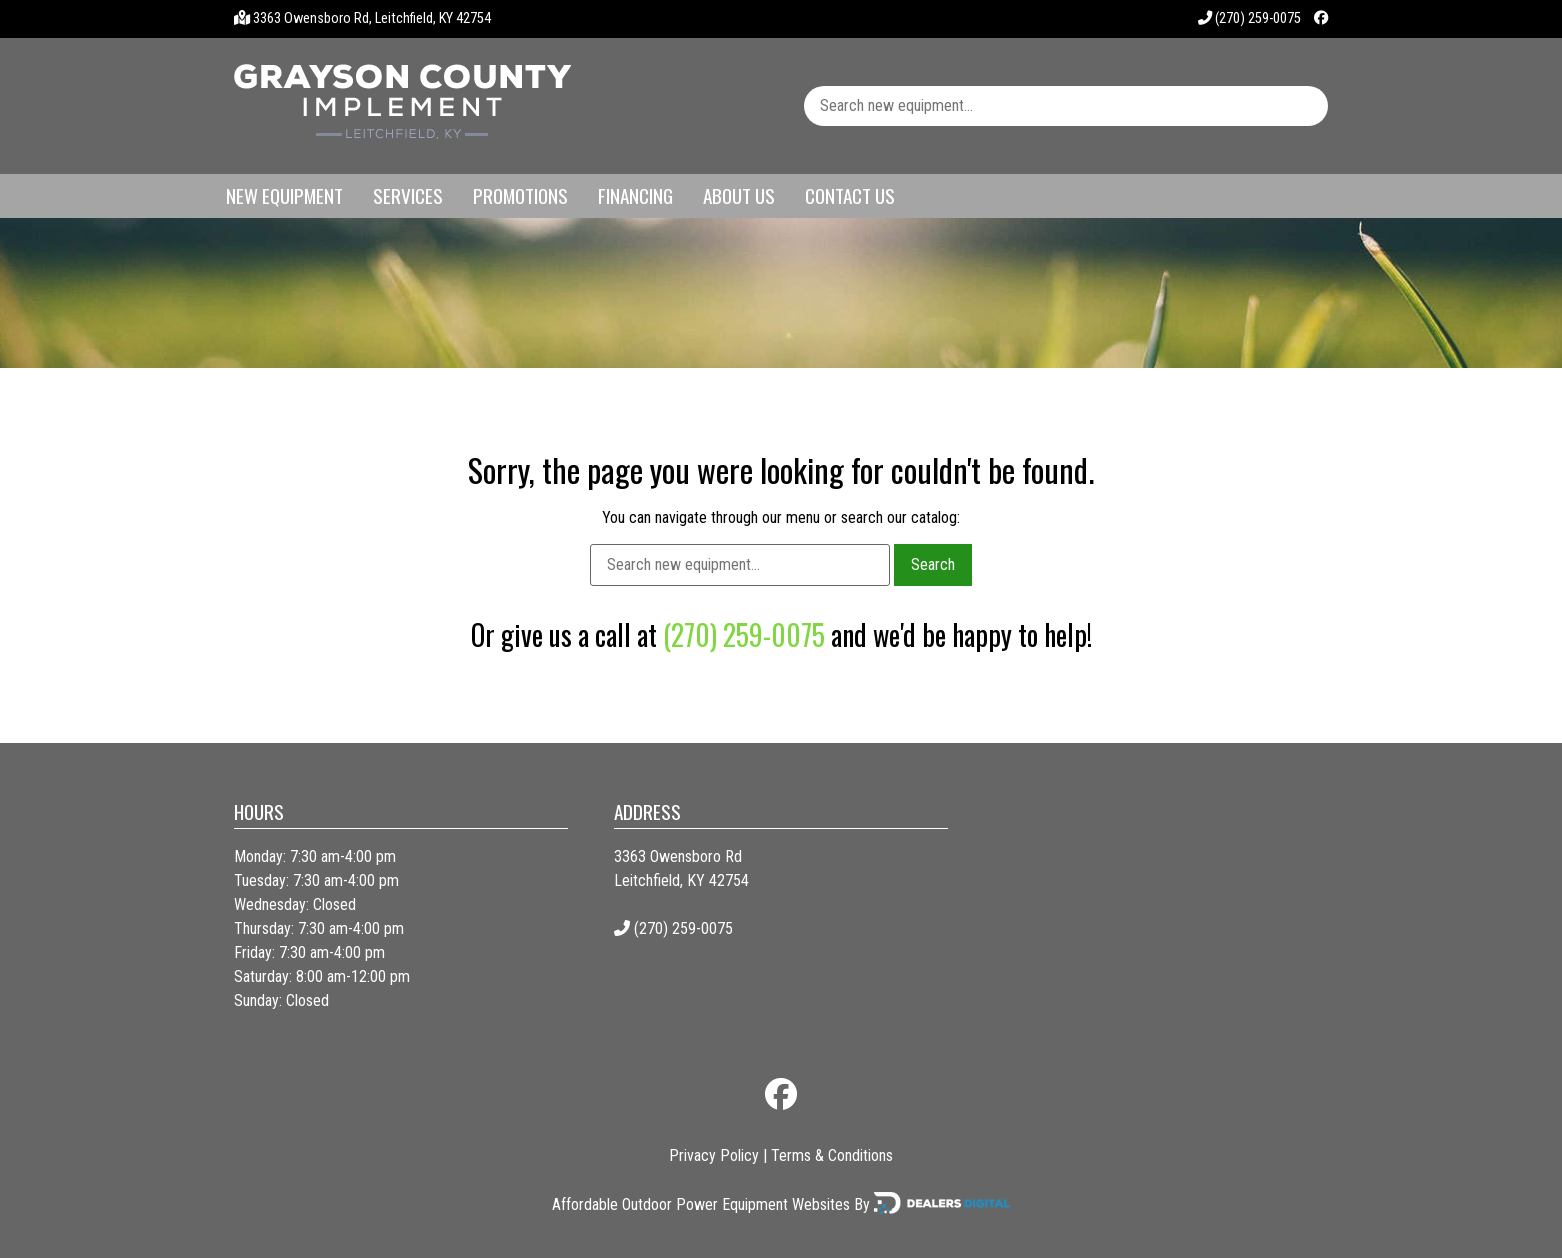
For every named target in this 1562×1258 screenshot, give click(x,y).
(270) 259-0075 (1249, 18)
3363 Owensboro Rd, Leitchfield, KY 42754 (372, 18)
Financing (635, 195)
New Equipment (284, 195)
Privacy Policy (714, 1155)
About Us (739, 195)
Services (408, 195)
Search (933, 564)
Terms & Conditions (832, 1155)
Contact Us (850, 195)
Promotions (520, 195)
